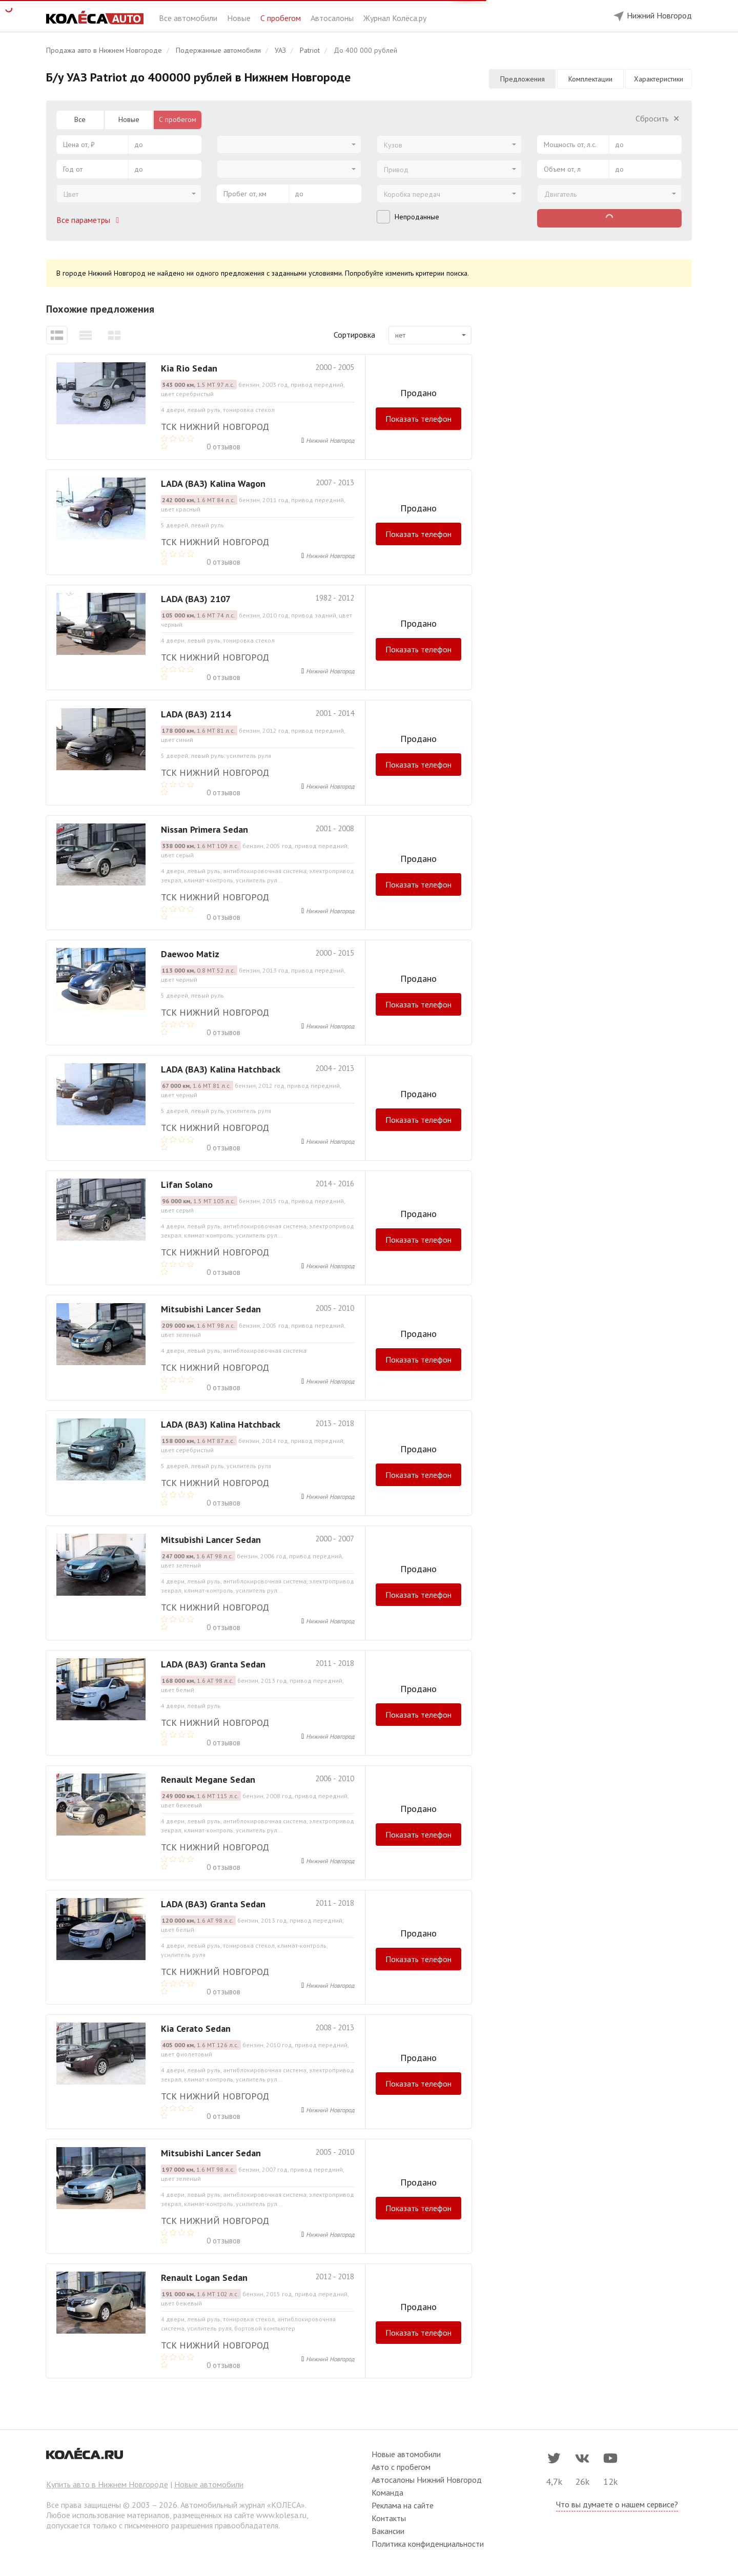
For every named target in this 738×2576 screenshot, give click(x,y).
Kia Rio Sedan (189, 368)
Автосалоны (333, 18)
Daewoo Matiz (190, 954)
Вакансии (388, 2531)
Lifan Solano (187, 1184)
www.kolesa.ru (281, 2515)
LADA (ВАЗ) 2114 (196, 714)
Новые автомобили (208, 2484)
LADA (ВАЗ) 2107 (196, 599)
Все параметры (89, 220)
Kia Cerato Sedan (196, 2028)
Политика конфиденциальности (428, 2544)
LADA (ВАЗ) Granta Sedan (213, 1664)
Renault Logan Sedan (204, 2277)
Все (80, 119)
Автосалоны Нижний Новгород (427, 2480)
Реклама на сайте (403, 2505)
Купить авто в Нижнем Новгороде (107, 2484)
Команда (387, 2492)
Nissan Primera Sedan (204, 829)
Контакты (389, 2518)
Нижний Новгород (330, 440)
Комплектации (590, 79)
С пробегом (281, 18)
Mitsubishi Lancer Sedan (211, 1309)
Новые (240, 18)
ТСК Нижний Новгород (215, 426)
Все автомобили (189, 18)
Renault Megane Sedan (208, 1779)
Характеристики (658, 79)
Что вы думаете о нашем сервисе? (617, 2504)
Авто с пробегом (401, 2467)
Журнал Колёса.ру (394, 18)
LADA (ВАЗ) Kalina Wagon (213, 483)
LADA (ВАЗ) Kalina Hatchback (220, 1069)
